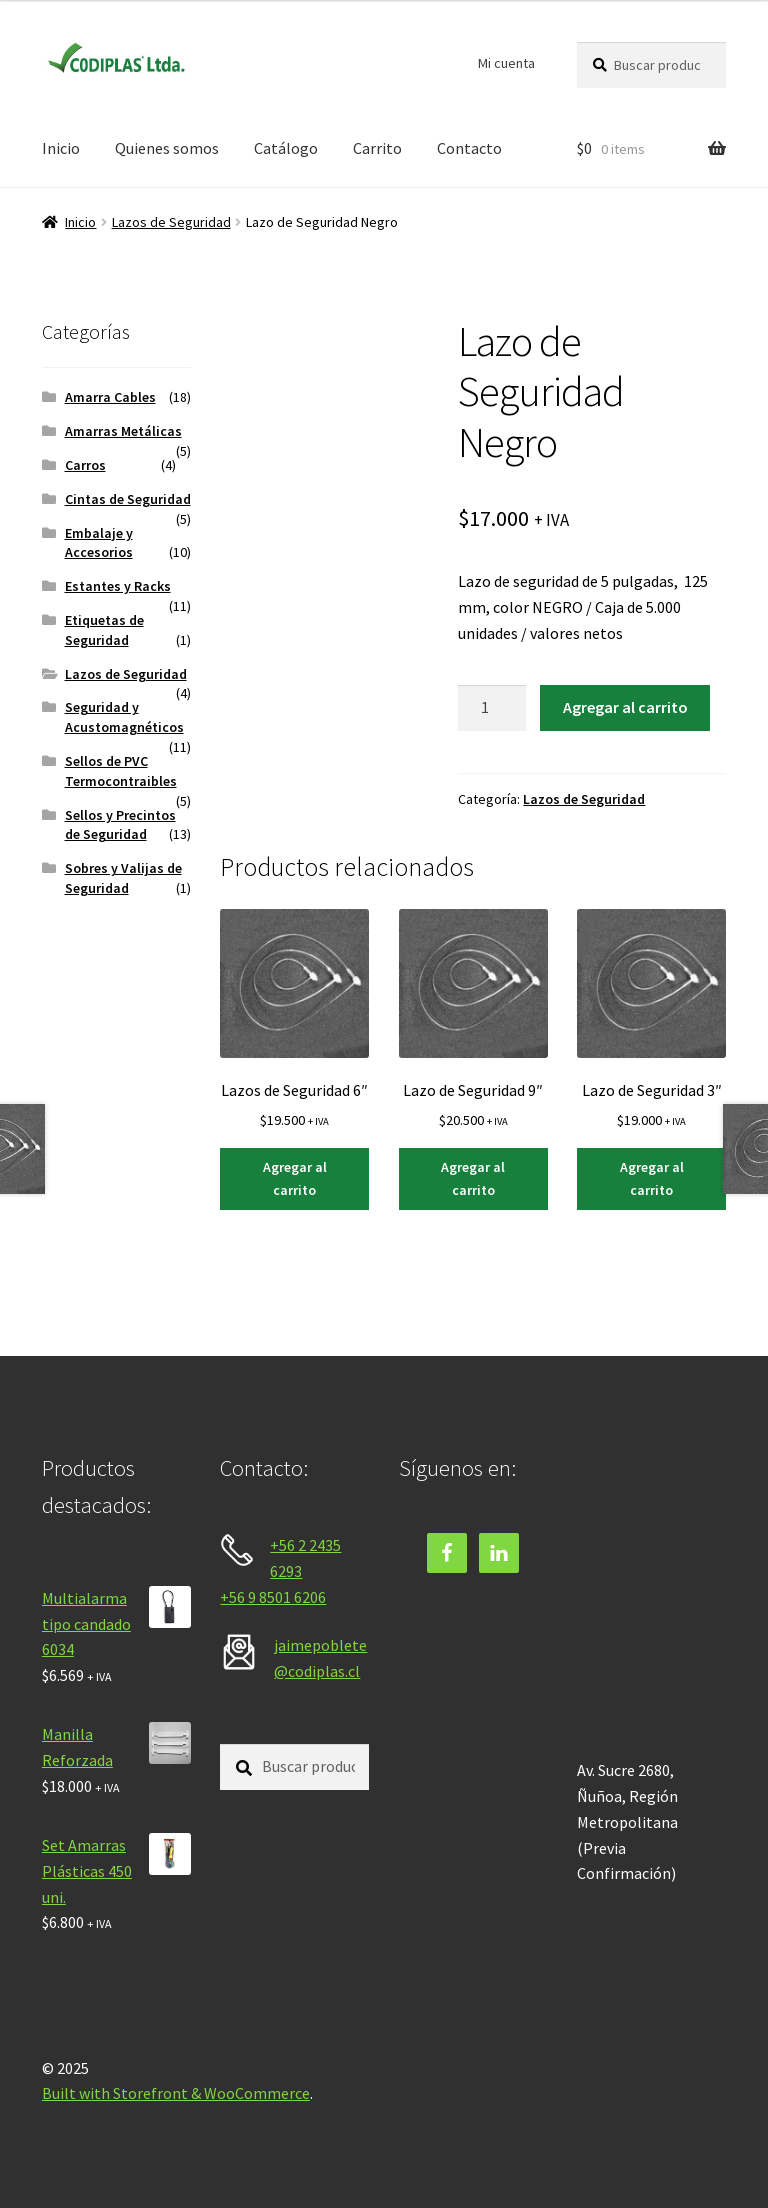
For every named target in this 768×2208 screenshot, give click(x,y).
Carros (85, 465)
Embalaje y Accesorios (99, 543)
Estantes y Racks (118, 586)
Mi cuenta (506, 63)
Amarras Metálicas (123, 431)
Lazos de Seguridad (171, 222)
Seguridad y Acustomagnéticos (124, 717)
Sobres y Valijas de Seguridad (123, 878)
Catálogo (286, 148)
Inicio (61, 148)
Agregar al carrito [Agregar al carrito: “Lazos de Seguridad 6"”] (295, 1178)
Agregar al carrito (625, 707)
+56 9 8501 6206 (273, 1597)
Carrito (377, 148)
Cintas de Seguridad (128, 499)
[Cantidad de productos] (492, 708)
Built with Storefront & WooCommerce (176, 2093)
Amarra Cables (110, 397)
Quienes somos (167, 148)
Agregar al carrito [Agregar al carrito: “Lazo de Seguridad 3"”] (652, 1178)
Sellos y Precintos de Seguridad (120, 825)
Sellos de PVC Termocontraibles (121, 771)
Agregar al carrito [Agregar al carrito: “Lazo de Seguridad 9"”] (473, 1178)
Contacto (469, 148)
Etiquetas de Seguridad (104, 630)
